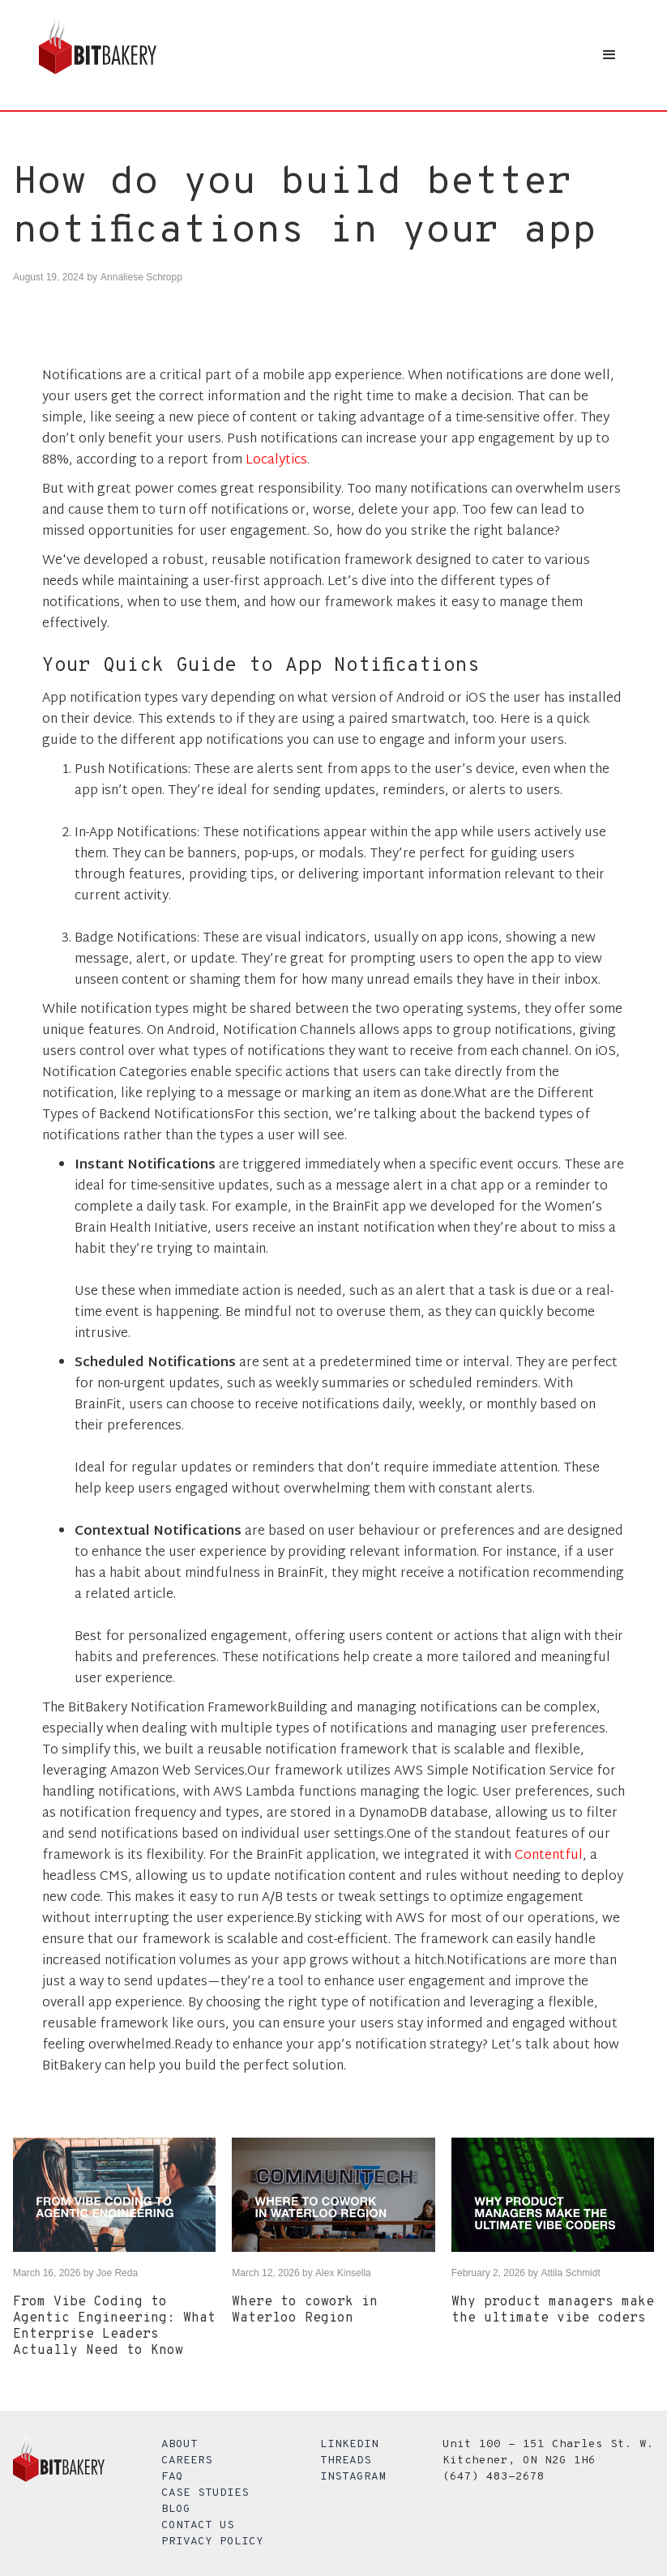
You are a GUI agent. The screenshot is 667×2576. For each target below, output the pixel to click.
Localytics (276, 460)
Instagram (353, 2477)
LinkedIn (349, 2444)
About (179, 2444)
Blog (175, 2509)
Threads (345, 2460)
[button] (609, 55)
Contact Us (197, 2525)
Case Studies (205, 2493)
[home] (97, 55)
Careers (186, 2460)
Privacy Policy (212, 2541)
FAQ (172, 2477)
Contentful (549, 1856)
